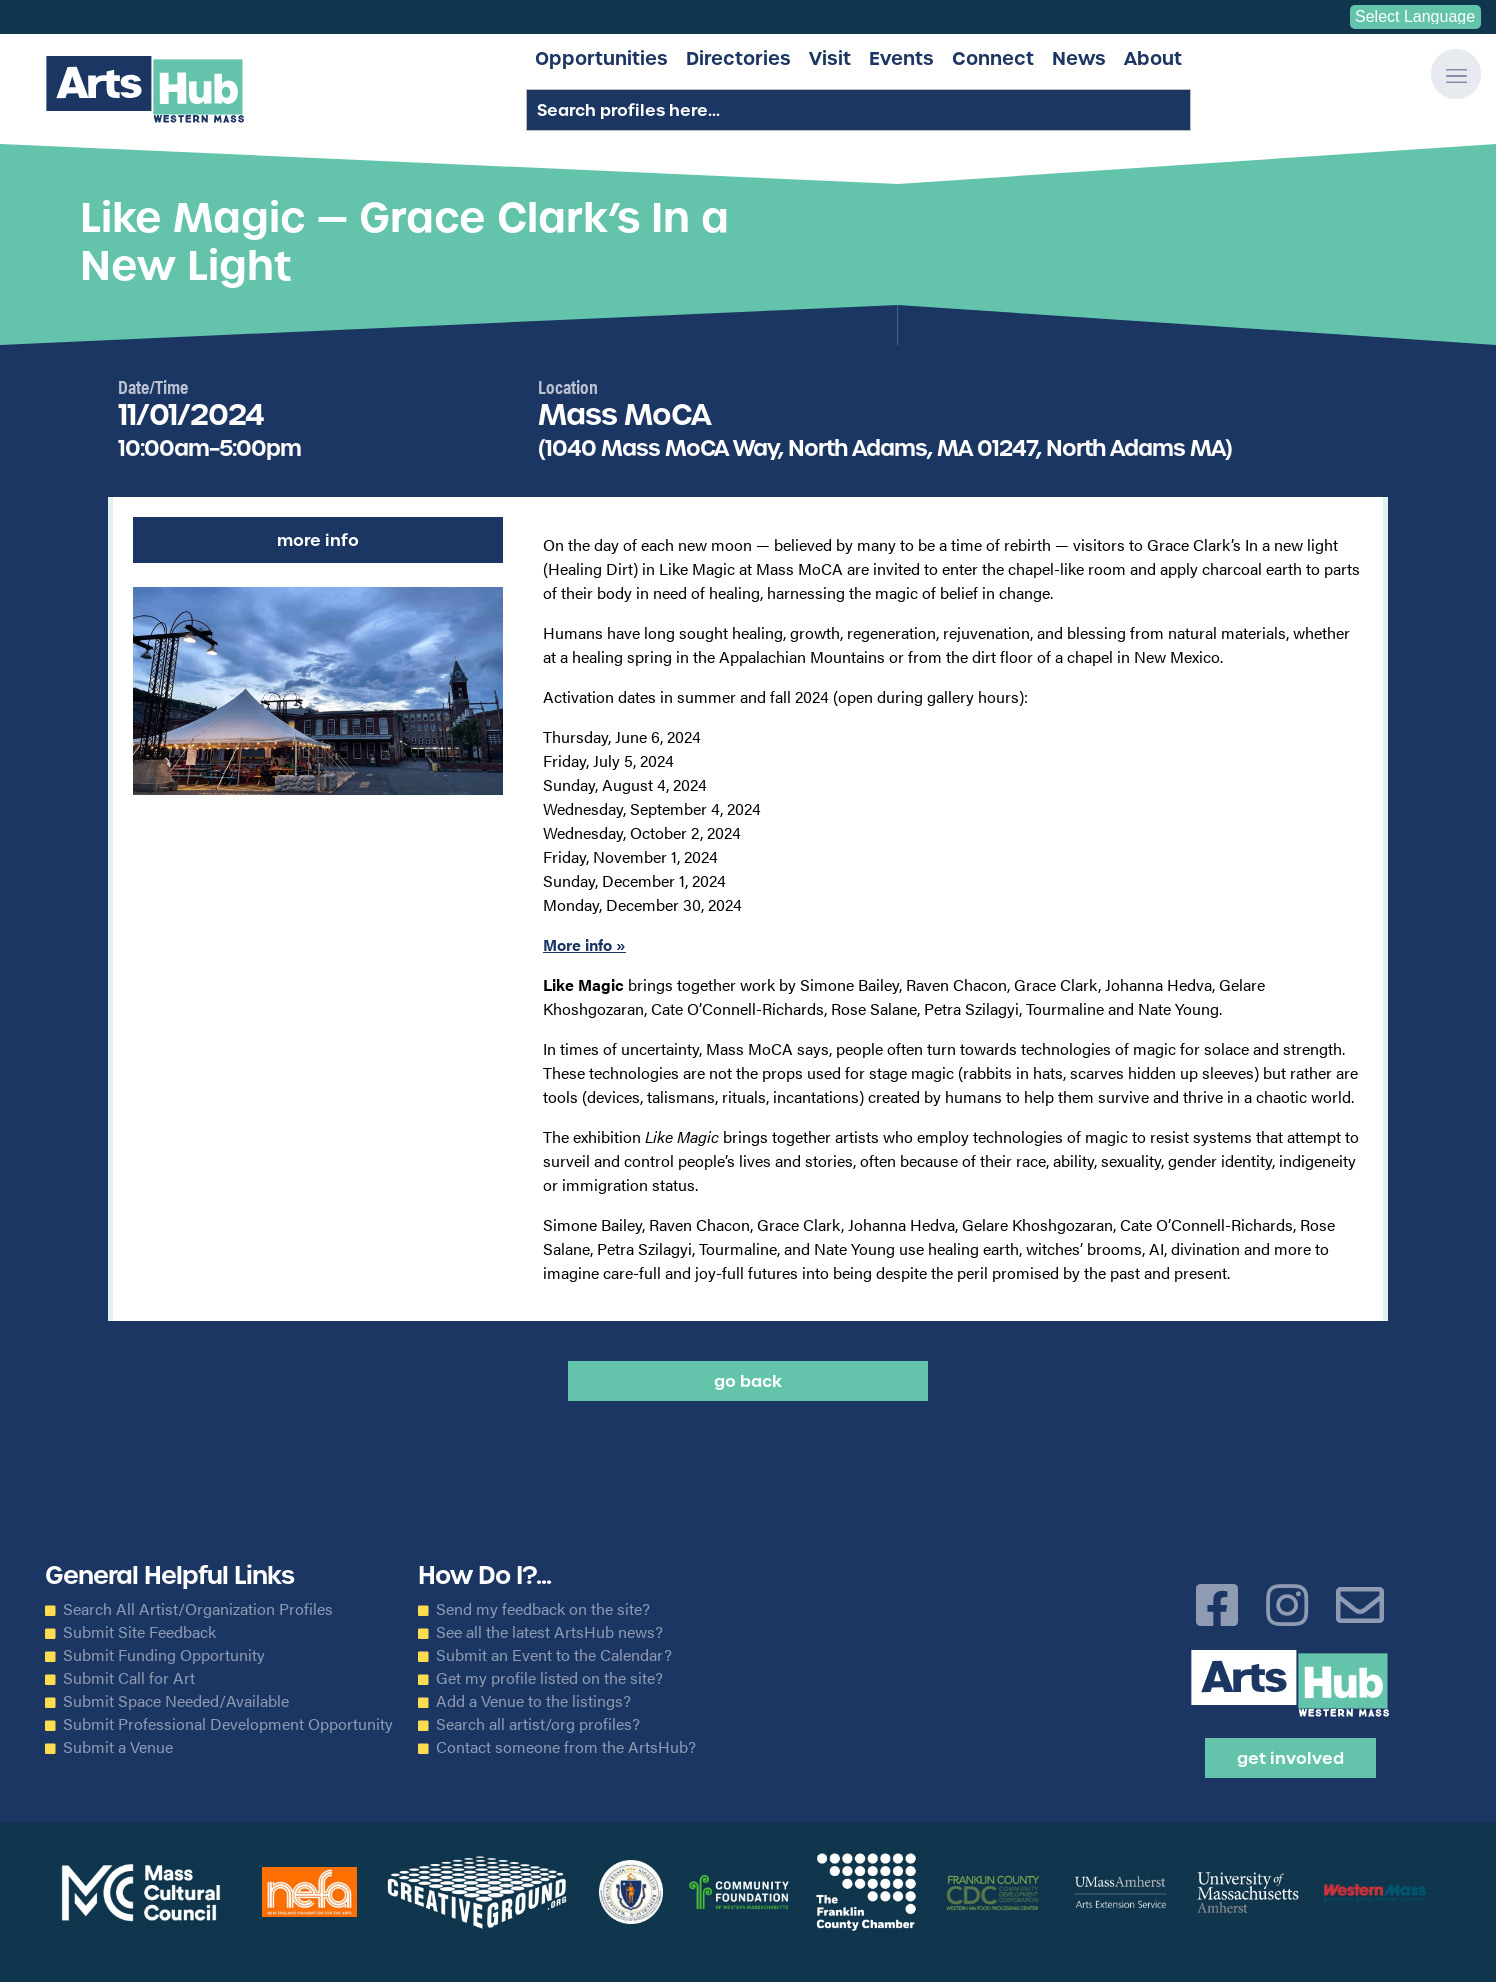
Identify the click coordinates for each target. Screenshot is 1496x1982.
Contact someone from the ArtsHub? (566, 1747)
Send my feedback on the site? (543, 1609)
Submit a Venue (118, 1747)
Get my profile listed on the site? (549, 1678)
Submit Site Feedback (139, 1632)
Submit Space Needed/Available (176, 1701)
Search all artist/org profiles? (538, 1724)
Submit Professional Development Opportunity (228, 1724)
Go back (748, 1381)
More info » (584, 944)
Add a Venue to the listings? (533, 1701)
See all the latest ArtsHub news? (549, 1632)
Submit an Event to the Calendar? (554, 1655)
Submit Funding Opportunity (164, 1655)
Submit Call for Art (129, 1678)
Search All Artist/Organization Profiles (198, 1609)
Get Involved (1290, 1758)
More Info (318, 540)
